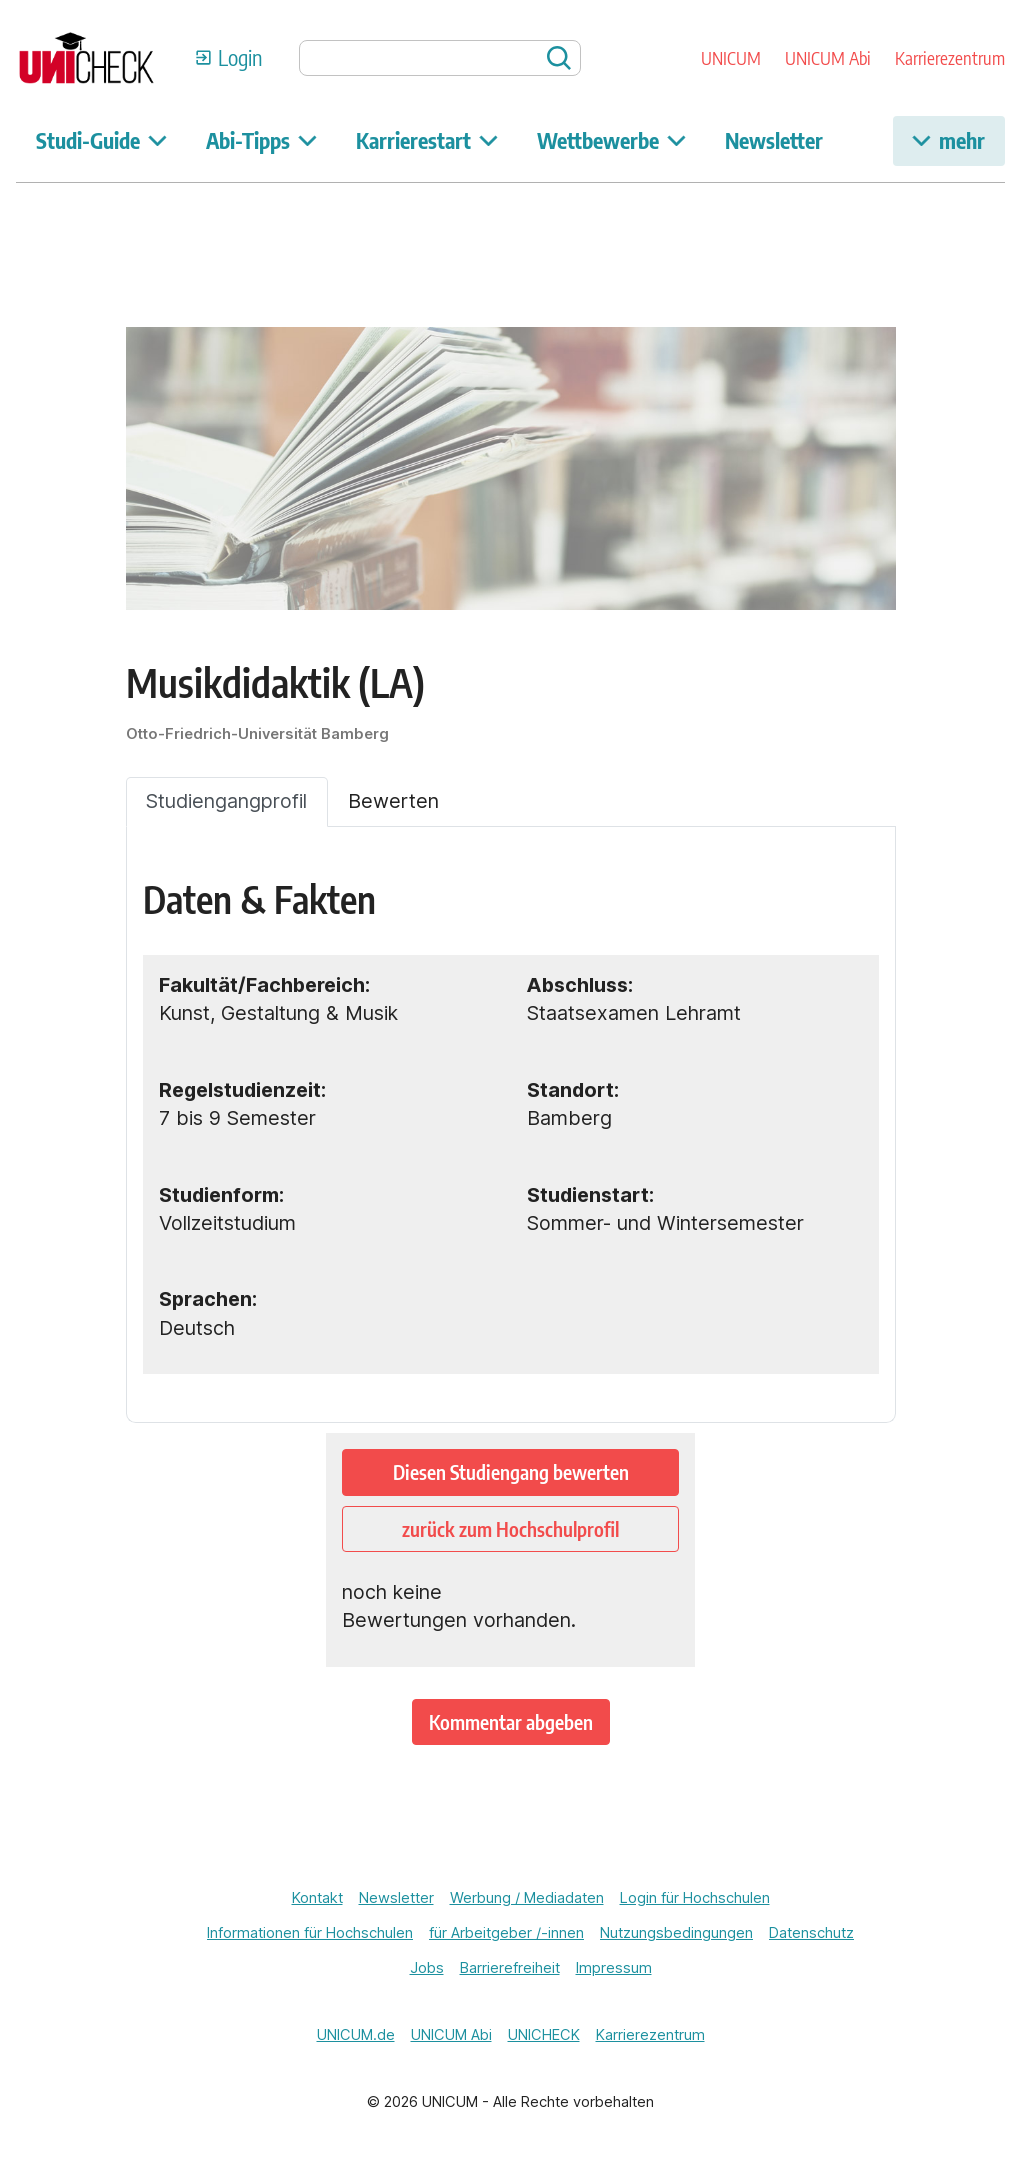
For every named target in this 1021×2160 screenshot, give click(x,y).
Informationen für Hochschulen (310, 1933)
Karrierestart (427, 140)
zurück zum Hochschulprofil (510, 1529)
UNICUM (731, 58)
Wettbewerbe (611, 140)
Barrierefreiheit (510, 1968)
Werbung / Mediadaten (527, 1898)
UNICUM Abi (828, 58)
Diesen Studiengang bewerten (511, 1472)
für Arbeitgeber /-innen (506, 1933)
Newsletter (774, 140)
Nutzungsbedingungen (676, 1933)
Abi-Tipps (261, 140)
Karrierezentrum (950, 58)
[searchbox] (440, 58)
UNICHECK (544, 2035)
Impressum (614, 1968)
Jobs (427, 1968)
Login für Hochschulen (695, 1898)
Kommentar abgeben (511, 1722)
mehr (948, 140)
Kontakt (317, 1898)
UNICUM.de (356, 2035)
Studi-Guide (101, 140)
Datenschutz (811, 1933)
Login (240, 57)
